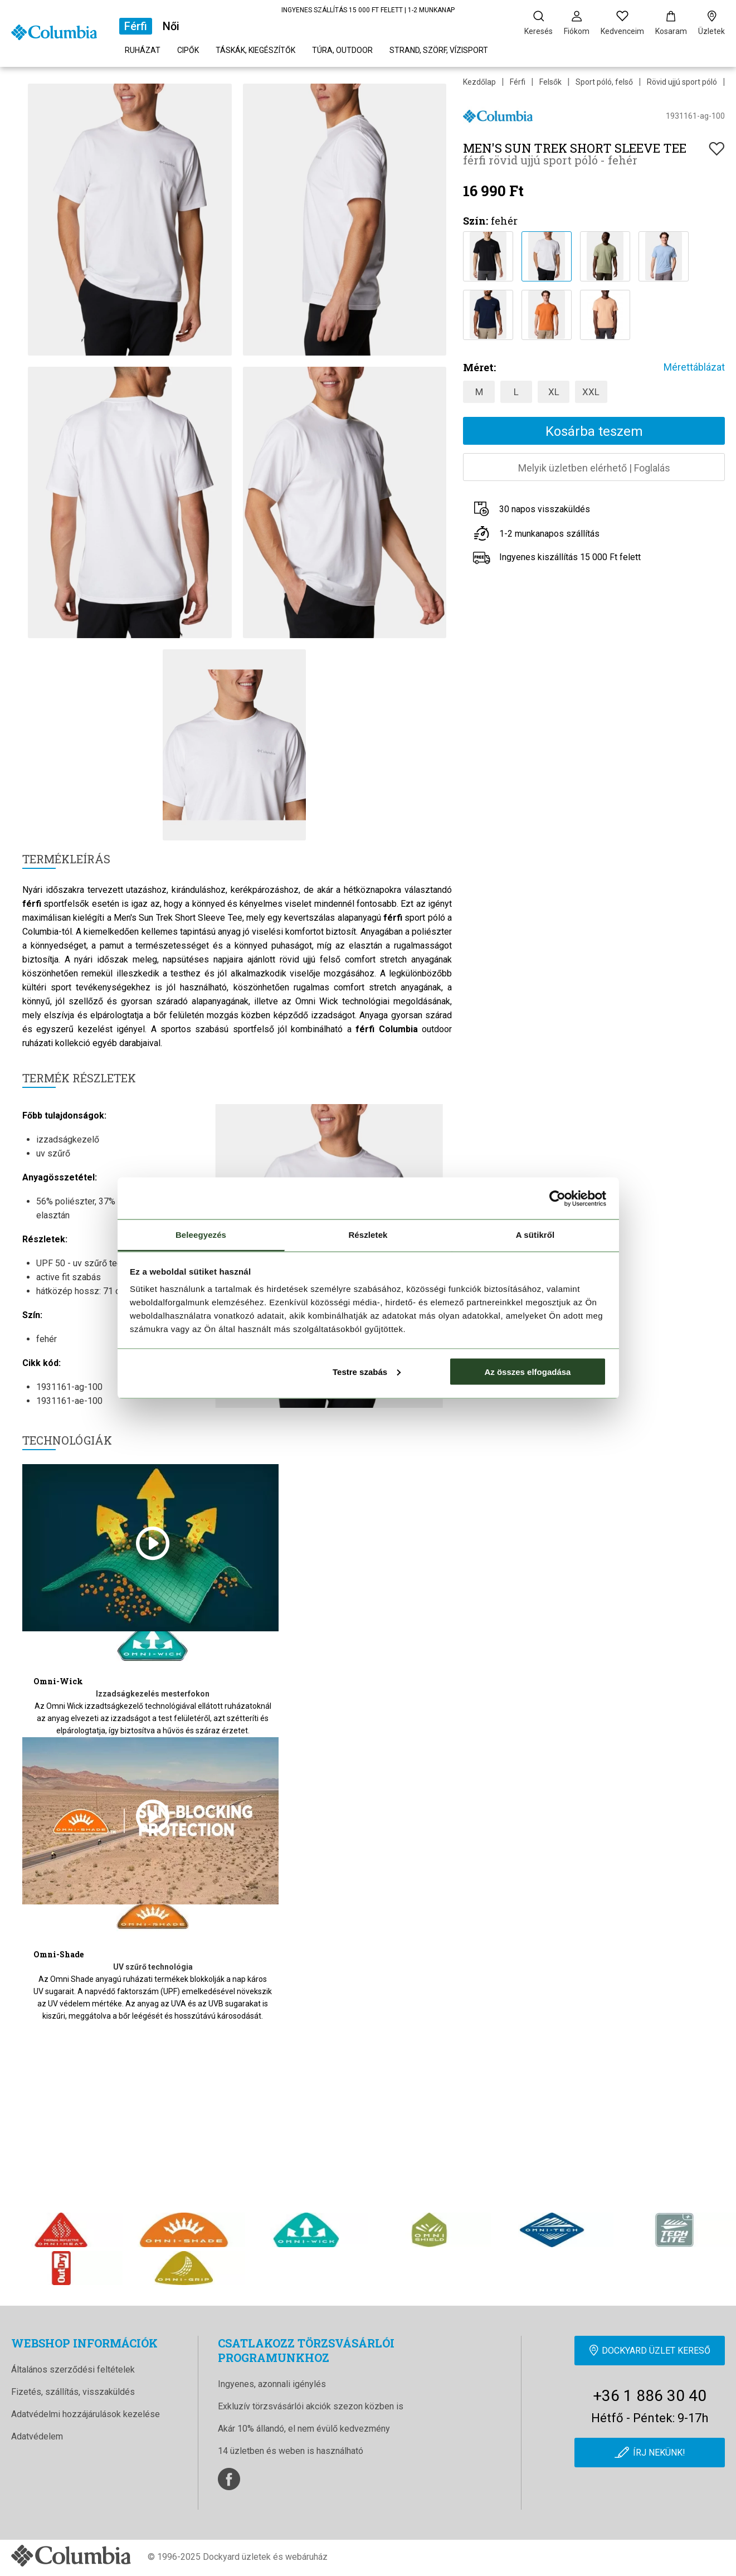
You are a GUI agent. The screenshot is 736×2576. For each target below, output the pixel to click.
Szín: (475, 220)
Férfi (135, 26)
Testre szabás (367, 1371)
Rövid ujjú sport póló (682, 81)
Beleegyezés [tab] (201, 1235)
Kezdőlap (479, 81)
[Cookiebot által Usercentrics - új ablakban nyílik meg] (557, 1198)
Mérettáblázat (694, 367)
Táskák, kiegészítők (255, 50)
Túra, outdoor (342, 50)
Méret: (479, 367)
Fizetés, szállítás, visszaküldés (73, 2392)
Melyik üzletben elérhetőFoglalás (594, 468)
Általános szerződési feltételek (73, 2369)
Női (171, 26)
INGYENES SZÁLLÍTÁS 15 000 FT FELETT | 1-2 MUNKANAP (368, 10)
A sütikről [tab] (535, 1235)
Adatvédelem (37, 2436)
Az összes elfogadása (527, 1371)
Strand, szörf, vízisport (438, 50)
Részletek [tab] (367, 1235)
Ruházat (142, 50)
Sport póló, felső (604, 81)
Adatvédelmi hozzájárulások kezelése (85, 2414)
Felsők (550, 81)
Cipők (188, 50)
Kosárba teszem (594, 431)
